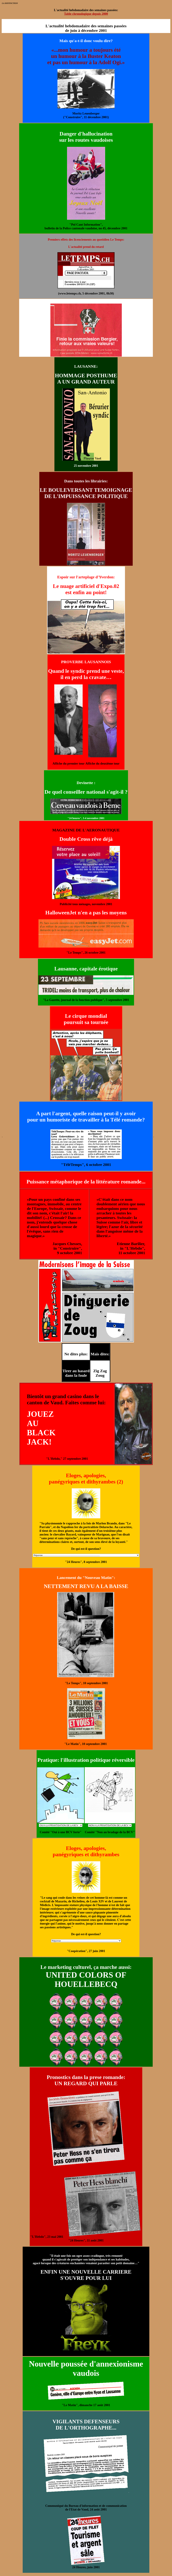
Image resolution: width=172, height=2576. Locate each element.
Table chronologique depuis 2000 (86, 13)
